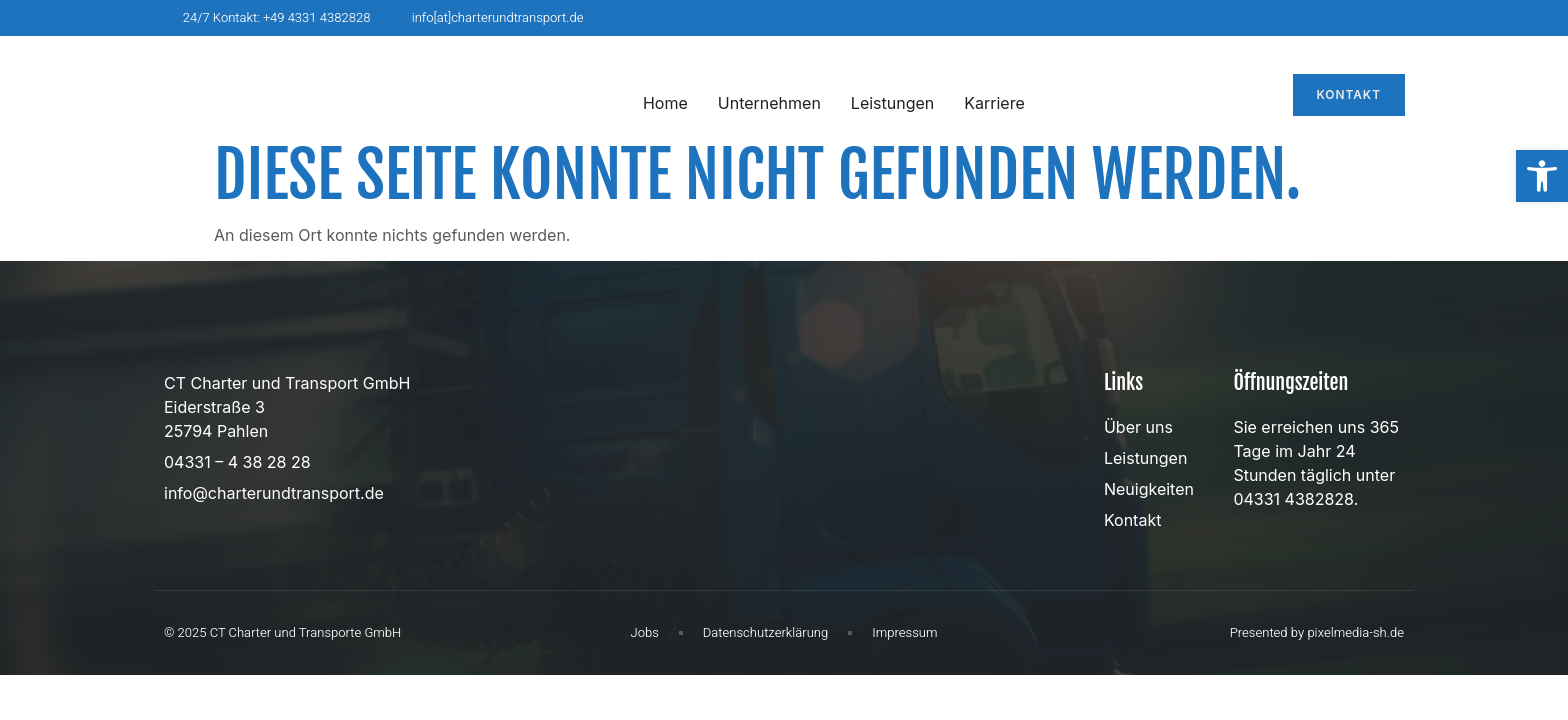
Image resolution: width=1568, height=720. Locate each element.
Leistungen (892, 103)
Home (665, 103)
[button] (1542, 176)
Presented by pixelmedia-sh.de (1317, 632)
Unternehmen (769, 103)
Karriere (994, 103)
